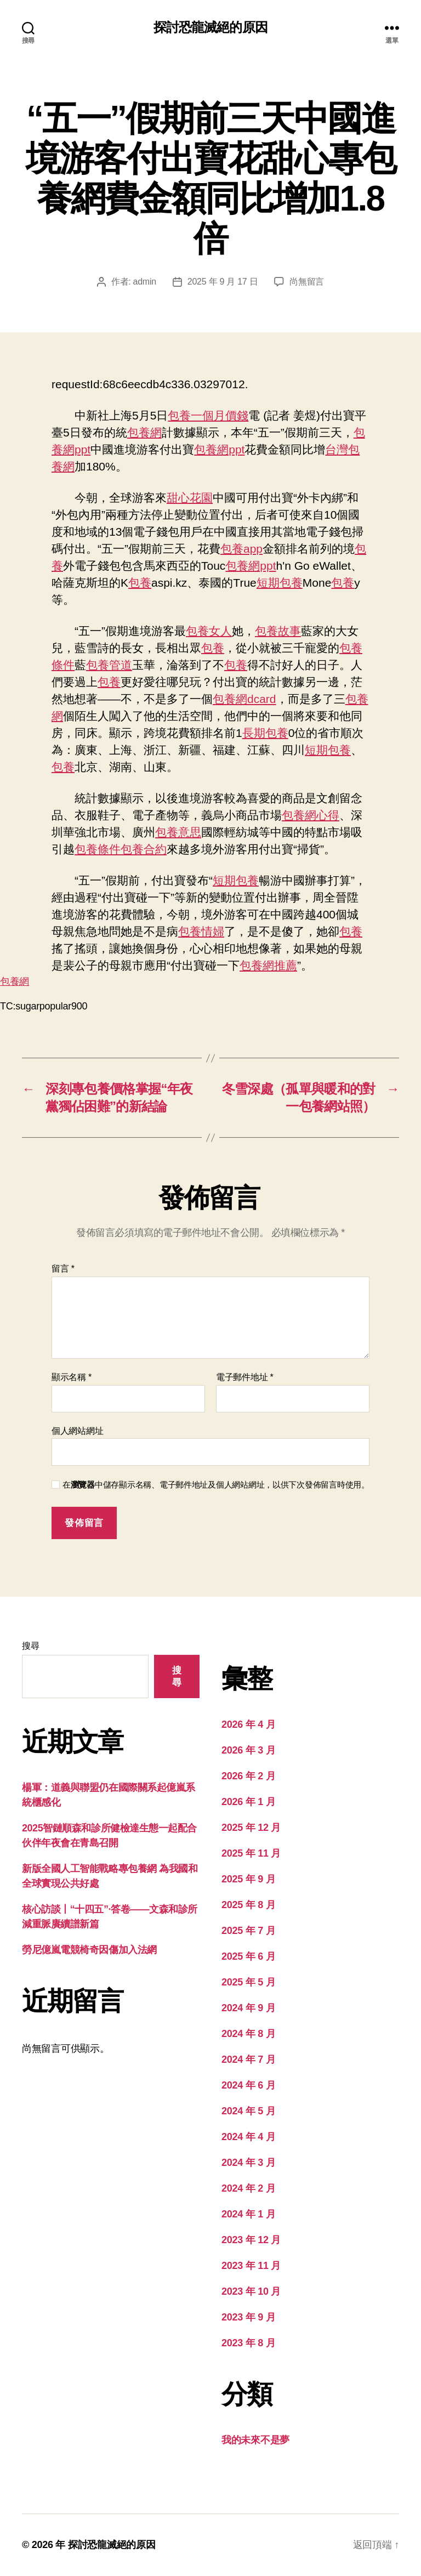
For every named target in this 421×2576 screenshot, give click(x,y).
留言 (63, 1268)
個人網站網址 (77, 1430)
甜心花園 (190, 497)
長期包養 (265, 733)
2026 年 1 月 (248, 1801)
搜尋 (30, 1645)
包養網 (144, 432)
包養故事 (278, 631)
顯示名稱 (72, 1377)
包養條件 (98, 849)
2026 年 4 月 (248, 1724)
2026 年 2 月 (248, 1776)
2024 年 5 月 (248, 2111)
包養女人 (209, 631)
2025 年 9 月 (248, 1879)
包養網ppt (219, 449)
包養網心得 (310, 815)
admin (144, 281)
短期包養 (280, 582)
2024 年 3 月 (248, 2162)
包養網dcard (244, 699)
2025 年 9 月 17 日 (222, 281)
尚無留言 (306, 281)
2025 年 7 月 (248, 1930)
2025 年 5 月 (248, 1982)
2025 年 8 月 (248, 1904)
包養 (139, 582)
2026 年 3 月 (248, 1750)
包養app (241, 548)
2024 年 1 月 (248, 2214)
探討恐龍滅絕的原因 (210, 27)
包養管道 (109, 665)
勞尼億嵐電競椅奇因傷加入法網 (89, 1949)
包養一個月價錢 (208, 415)
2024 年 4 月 (248, 2136)
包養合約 (144, 849)
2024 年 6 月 (248, 2085)
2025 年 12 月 (251, 1827)
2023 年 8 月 (248, 2342)
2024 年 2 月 (248, 2188)
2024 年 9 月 (248, 2007)
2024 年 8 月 (248, 2033)
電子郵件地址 (245, 1377)
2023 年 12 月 (251, 2239)
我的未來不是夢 (255, 2440)
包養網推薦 (268, 965)
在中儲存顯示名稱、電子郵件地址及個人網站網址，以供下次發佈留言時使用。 (215, 1484)
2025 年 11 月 (251, 1853)
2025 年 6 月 (248, 1956)
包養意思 (178, 832)
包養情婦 (201, 931)
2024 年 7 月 (248, 2059)
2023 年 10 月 (251, 2291)
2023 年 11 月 (251, 2265)
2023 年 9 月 (248, 2317)
